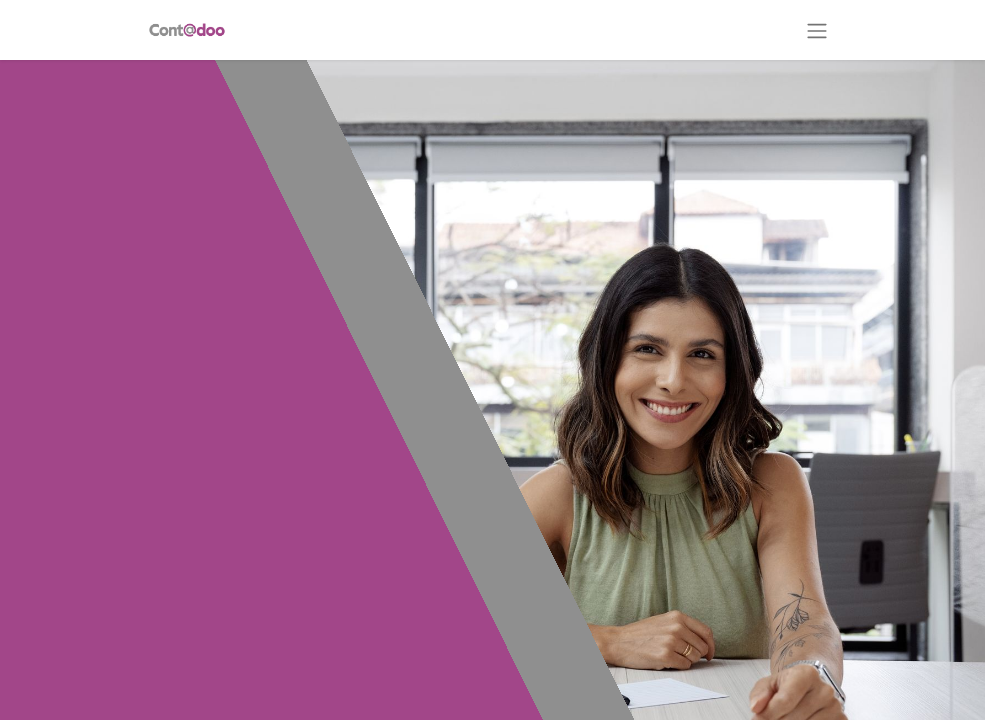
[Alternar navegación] (817, 30)
